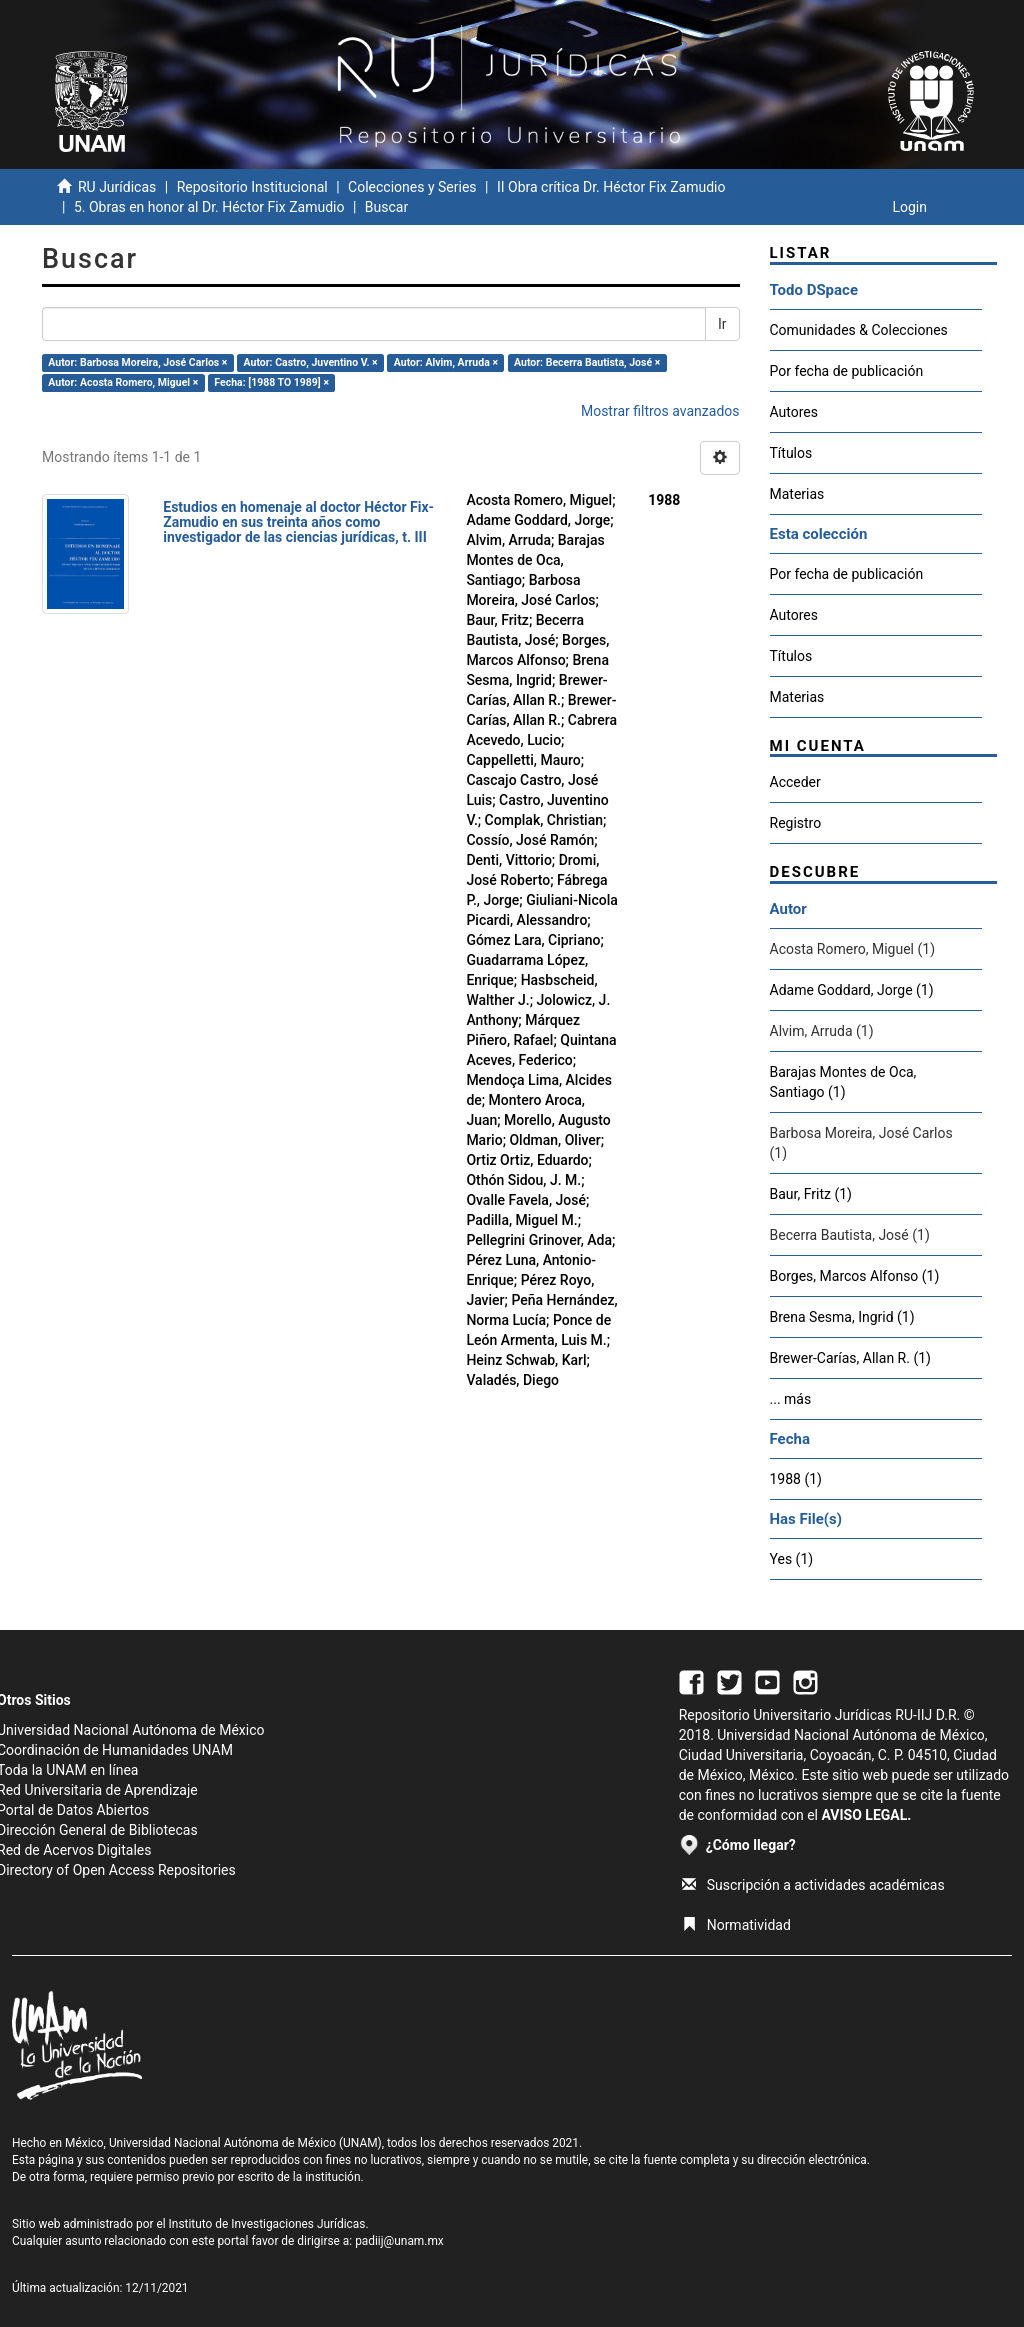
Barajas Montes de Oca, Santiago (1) (843, 1082)
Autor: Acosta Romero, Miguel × (123, 382)
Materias (797, 494)
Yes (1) (792, 1559)
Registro (796, 823)
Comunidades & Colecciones (859, 330)
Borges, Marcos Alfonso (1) (855, 1276)
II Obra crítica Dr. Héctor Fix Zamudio (611, 187)
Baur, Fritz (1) (811, 1194)
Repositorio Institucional (252, 187)
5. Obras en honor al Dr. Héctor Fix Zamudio (209, 207)
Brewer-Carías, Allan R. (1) (850, 1358)
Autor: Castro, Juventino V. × (311, 362)
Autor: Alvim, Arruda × (446, 362)
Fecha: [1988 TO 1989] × (271, 382)
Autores (794, 412)
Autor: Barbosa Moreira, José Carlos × (137, 362)
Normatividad (736, 1925)
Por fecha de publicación (847, 371)
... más (791, 1399)
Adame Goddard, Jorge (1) (852, 990)
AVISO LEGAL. (866, 1815)
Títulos (791, 453)
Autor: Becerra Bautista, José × (587, 362)
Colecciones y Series (412, 187)
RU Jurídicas (117, 187)
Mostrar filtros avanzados (660, 411)
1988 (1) (796, 1479)
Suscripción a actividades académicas (813, 1885)
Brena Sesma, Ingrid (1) (842, 1317)
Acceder (795, 782)
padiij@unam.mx (399, 2241)
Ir (722, 324)
